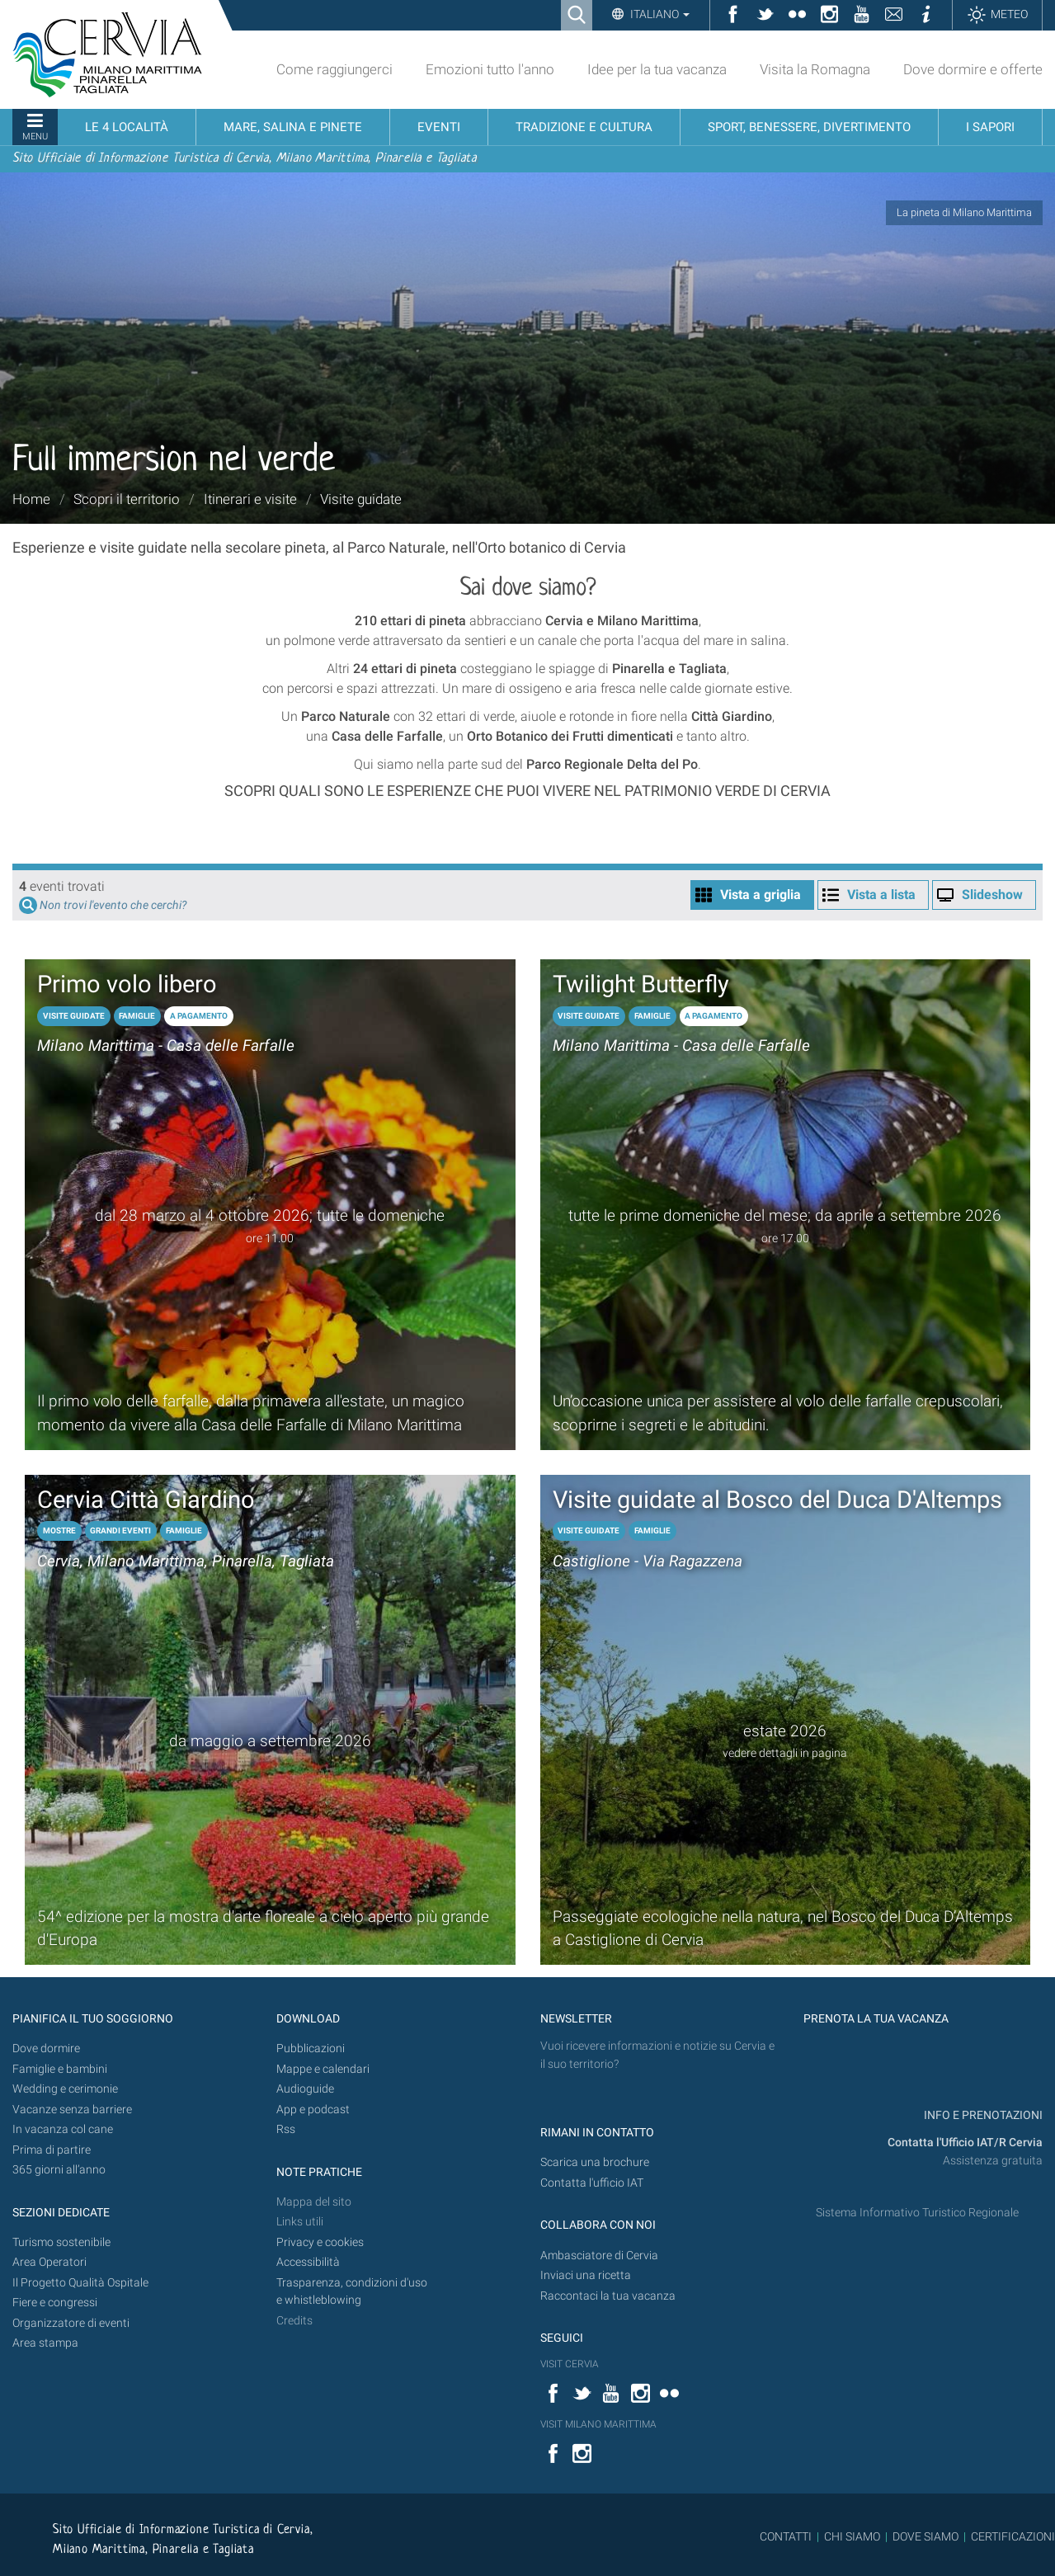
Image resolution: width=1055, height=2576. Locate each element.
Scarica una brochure (594, 2162)
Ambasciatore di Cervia (599, 2256)
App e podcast (313, 2110)
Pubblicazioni (310, 2048)
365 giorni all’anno (59, 2170)
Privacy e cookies (320, 2242)
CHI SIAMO (852, 2536)
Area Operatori (49, 2262)
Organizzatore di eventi (71, 2323)
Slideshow (992, 894)
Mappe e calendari (323, 2069)
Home (31, 499)
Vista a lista (881, 894)
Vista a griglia (760, 894)
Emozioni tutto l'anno (490, 69)
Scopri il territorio (126, 499)
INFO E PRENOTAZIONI (982, 2115)
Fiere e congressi (54, 2303)
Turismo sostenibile (61, 2242)
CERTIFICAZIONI (1013, 2536)
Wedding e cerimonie (65, 2089)
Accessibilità (308, 2262)
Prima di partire (51, 2150)
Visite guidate (361, 499)
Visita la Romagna (815, 69)
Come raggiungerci (334, 69)
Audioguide (305, 2089)
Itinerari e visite (250, 499)
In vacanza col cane (62, 2129)
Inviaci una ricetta (585, 2275)
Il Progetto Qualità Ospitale (80, 2283)
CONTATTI (786, 2536)
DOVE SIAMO (924, 2536)
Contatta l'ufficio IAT (591, 2183)
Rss (285, 2129)
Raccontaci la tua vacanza (608, 2296)
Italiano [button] (659, 14)
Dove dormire (46, 2048)
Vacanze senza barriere (72, 2110)
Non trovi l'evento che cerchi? (113, 905)
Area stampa (45, 2343)
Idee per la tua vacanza (657, 69)
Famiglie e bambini (59, 2069)
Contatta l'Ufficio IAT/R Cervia (965, 2143)
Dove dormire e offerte (973, 69)
